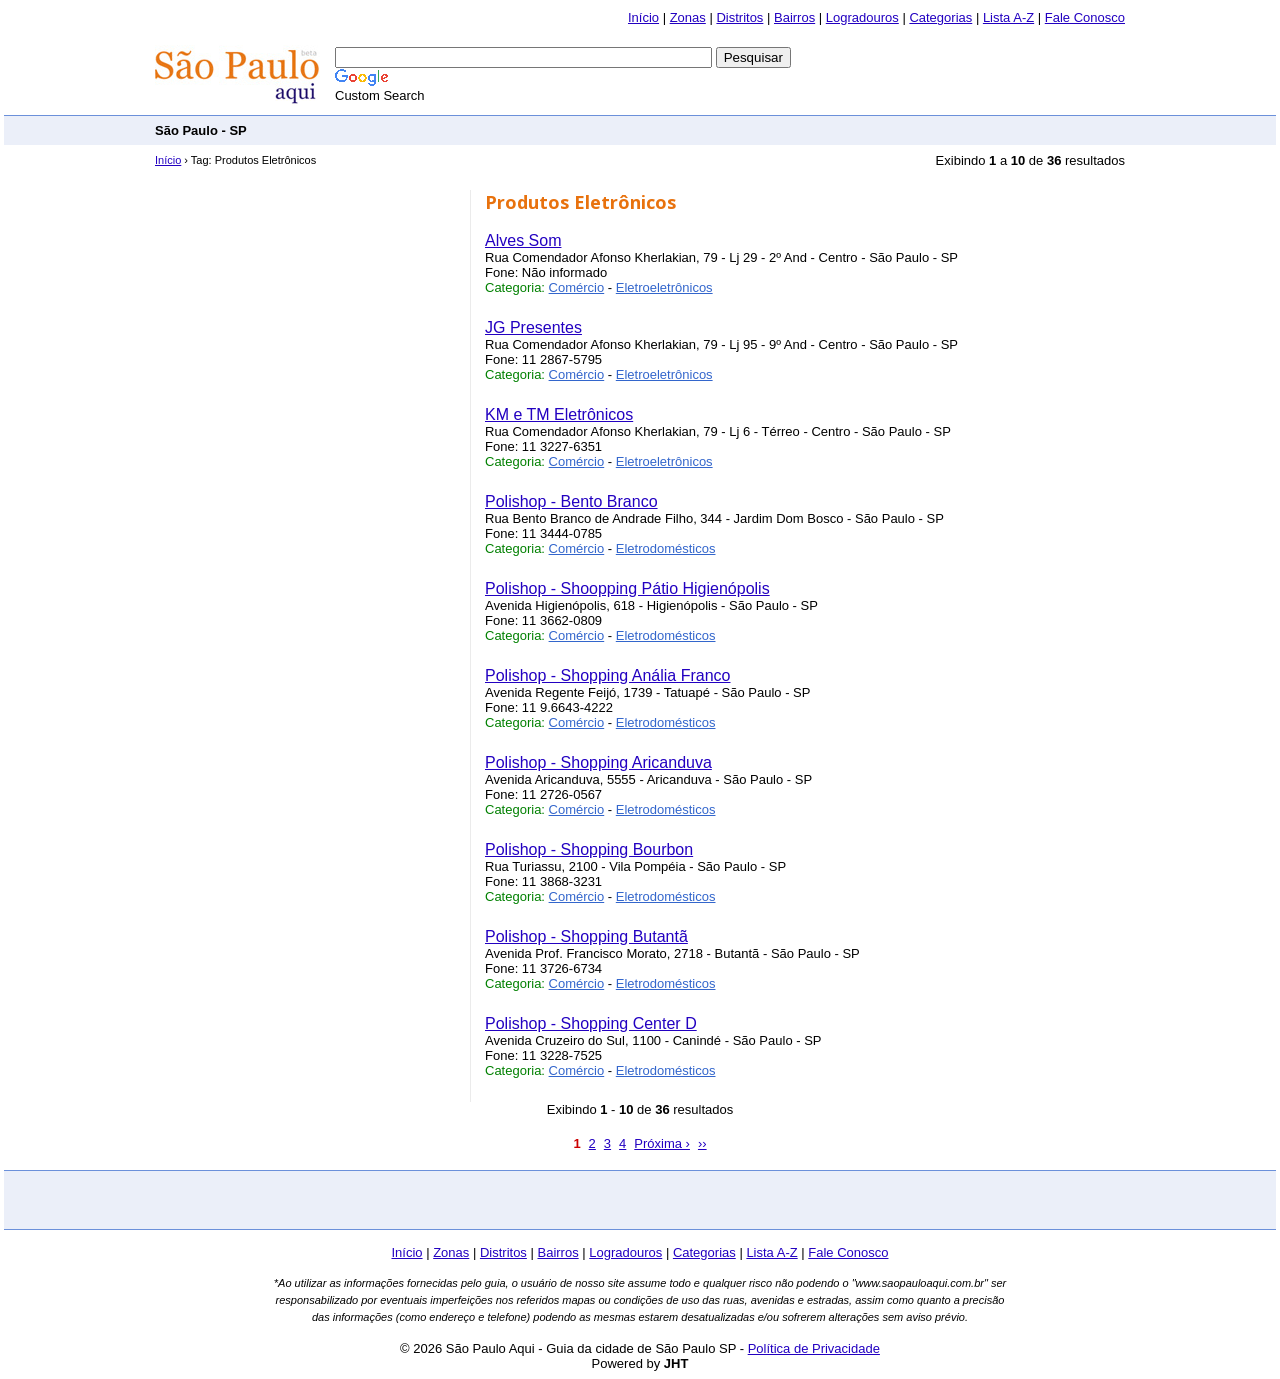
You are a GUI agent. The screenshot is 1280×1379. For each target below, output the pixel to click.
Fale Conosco (1085, 17)
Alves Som (523, 240)
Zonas (688, 17)
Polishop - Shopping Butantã (586, 936)
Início (643, 17)
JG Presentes (533, 327)
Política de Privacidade (814, 1348)
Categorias (940, 17)
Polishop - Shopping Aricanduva (598, 762)
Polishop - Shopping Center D (591, 1023)
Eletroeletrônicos (664, 287)
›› (702, 1143)
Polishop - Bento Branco (571, 501)
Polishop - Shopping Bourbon (589, 849)
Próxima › (662, 1143)
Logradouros (862, 17)
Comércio (577, 287)
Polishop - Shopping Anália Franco (608, 675)
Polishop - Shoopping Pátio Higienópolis (627, 588)
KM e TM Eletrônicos (559, 414)
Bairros (794, 17)
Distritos (739, 17)
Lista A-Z (1008, 17)
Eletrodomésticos (666, 548)
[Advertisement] (761, 129)
